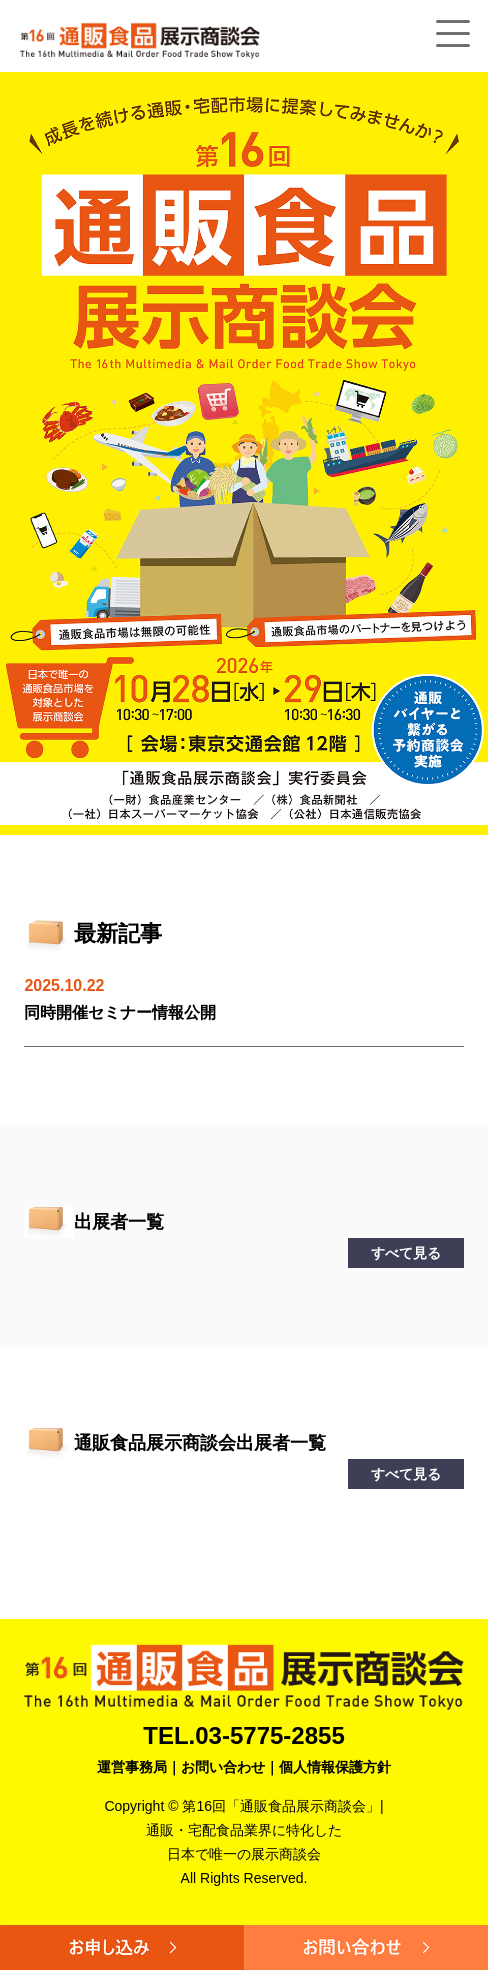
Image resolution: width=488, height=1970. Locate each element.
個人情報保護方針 (335, 1767)
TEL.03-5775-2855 (243, 1735)
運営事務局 (132, 1767)
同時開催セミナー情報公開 (120, 1012)
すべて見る (406, 1253)
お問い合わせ (223, 1767)
